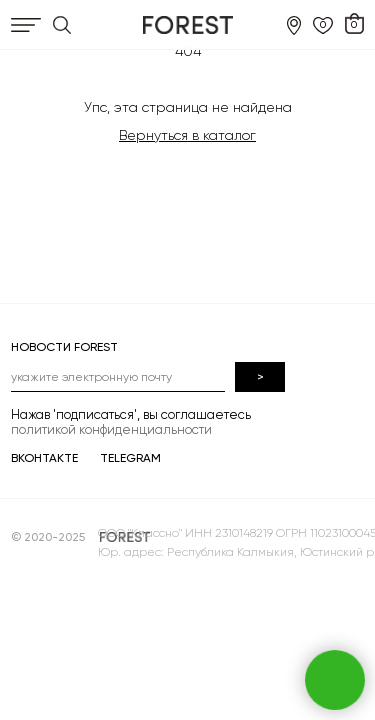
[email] (118, 377)
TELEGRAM (130, 458)
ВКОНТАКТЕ (44, 458)
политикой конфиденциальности (111, 429)
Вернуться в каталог (187, 135)
